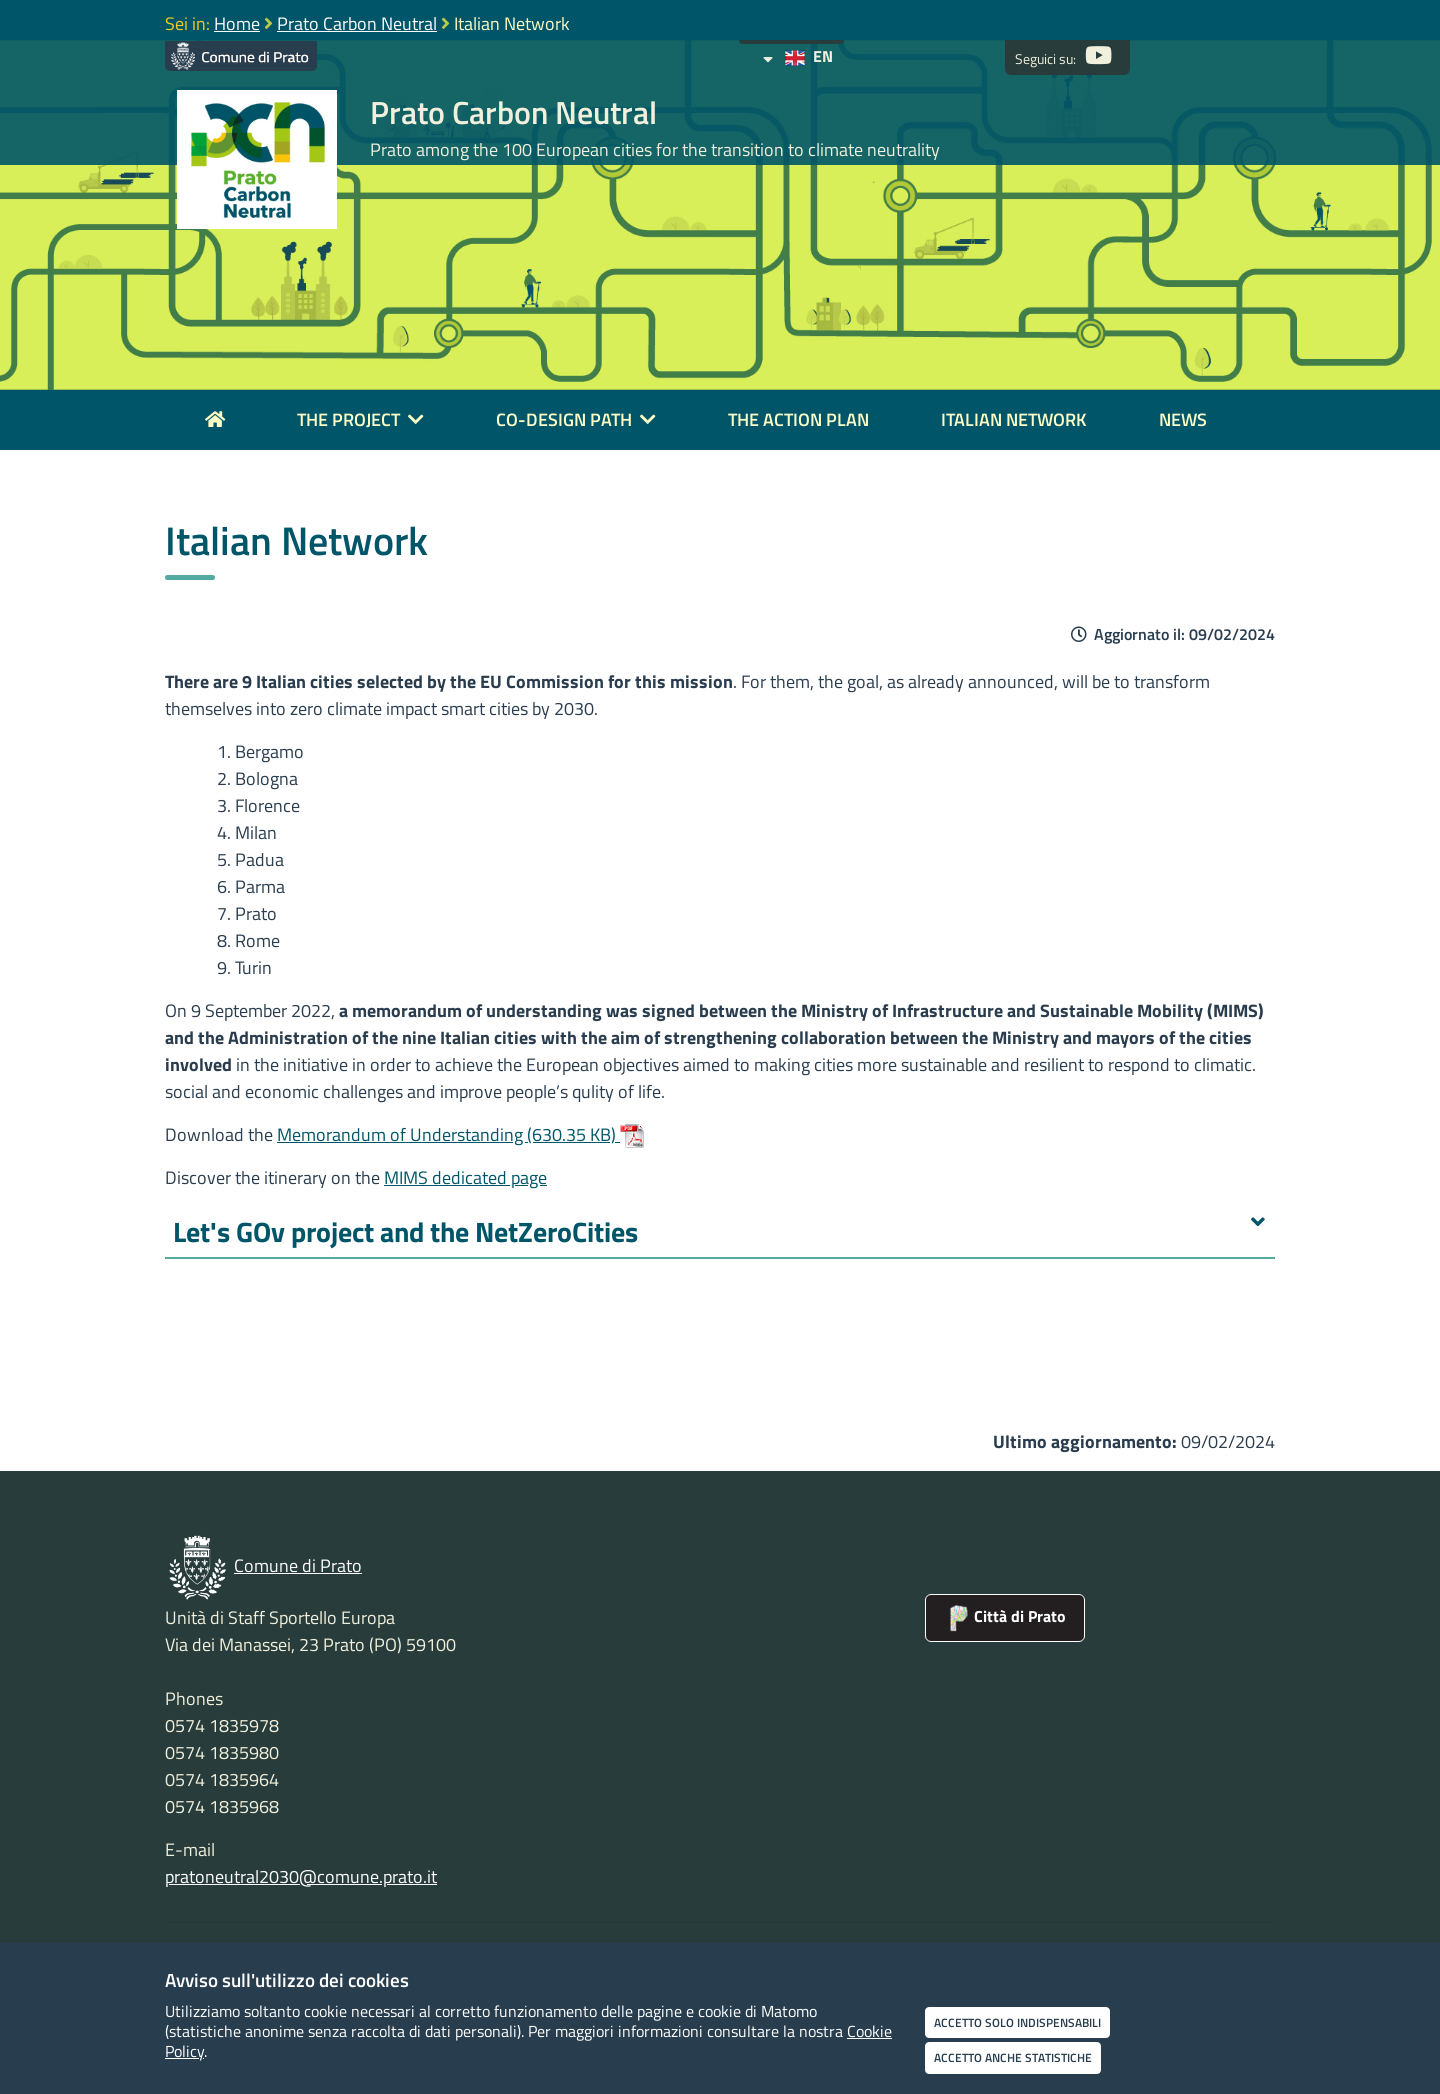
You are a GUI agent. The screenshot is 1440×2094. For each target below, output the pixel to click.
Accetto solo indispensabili (1017, 2022)
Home (237, 23)
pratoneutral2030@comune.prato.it (301, 1876)
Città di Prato (1005, 1616)
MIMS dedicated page (465, 1177)
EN (798, 56)
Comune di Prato (298, 1565)
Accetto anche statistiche (1013, 2057)
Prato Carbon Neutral (357, 23)
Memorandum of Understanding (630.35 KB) (460, 1134)
